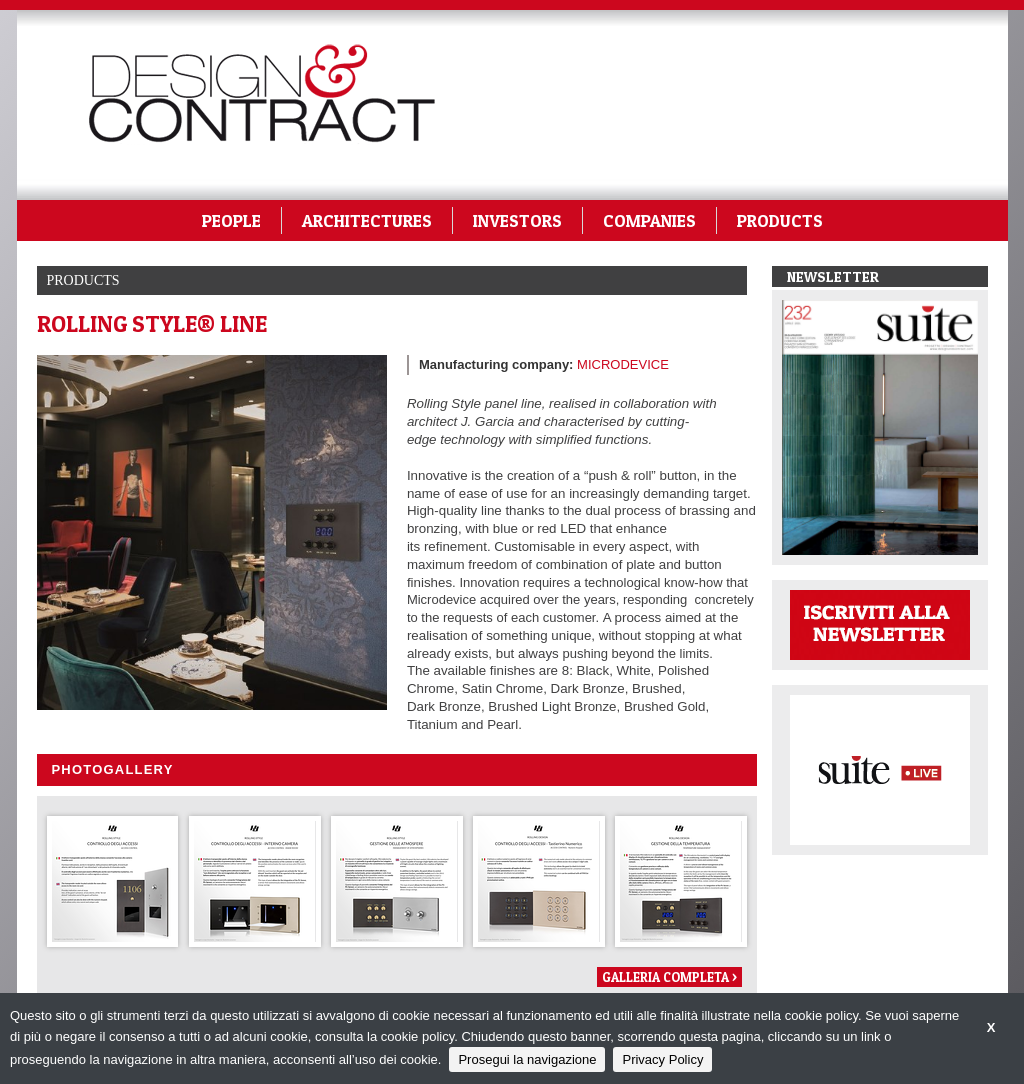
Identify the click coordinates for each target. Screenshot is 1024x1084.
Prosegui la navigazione (527, 1059)
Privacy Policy (662, 1059)
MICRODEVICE (623, 364)
